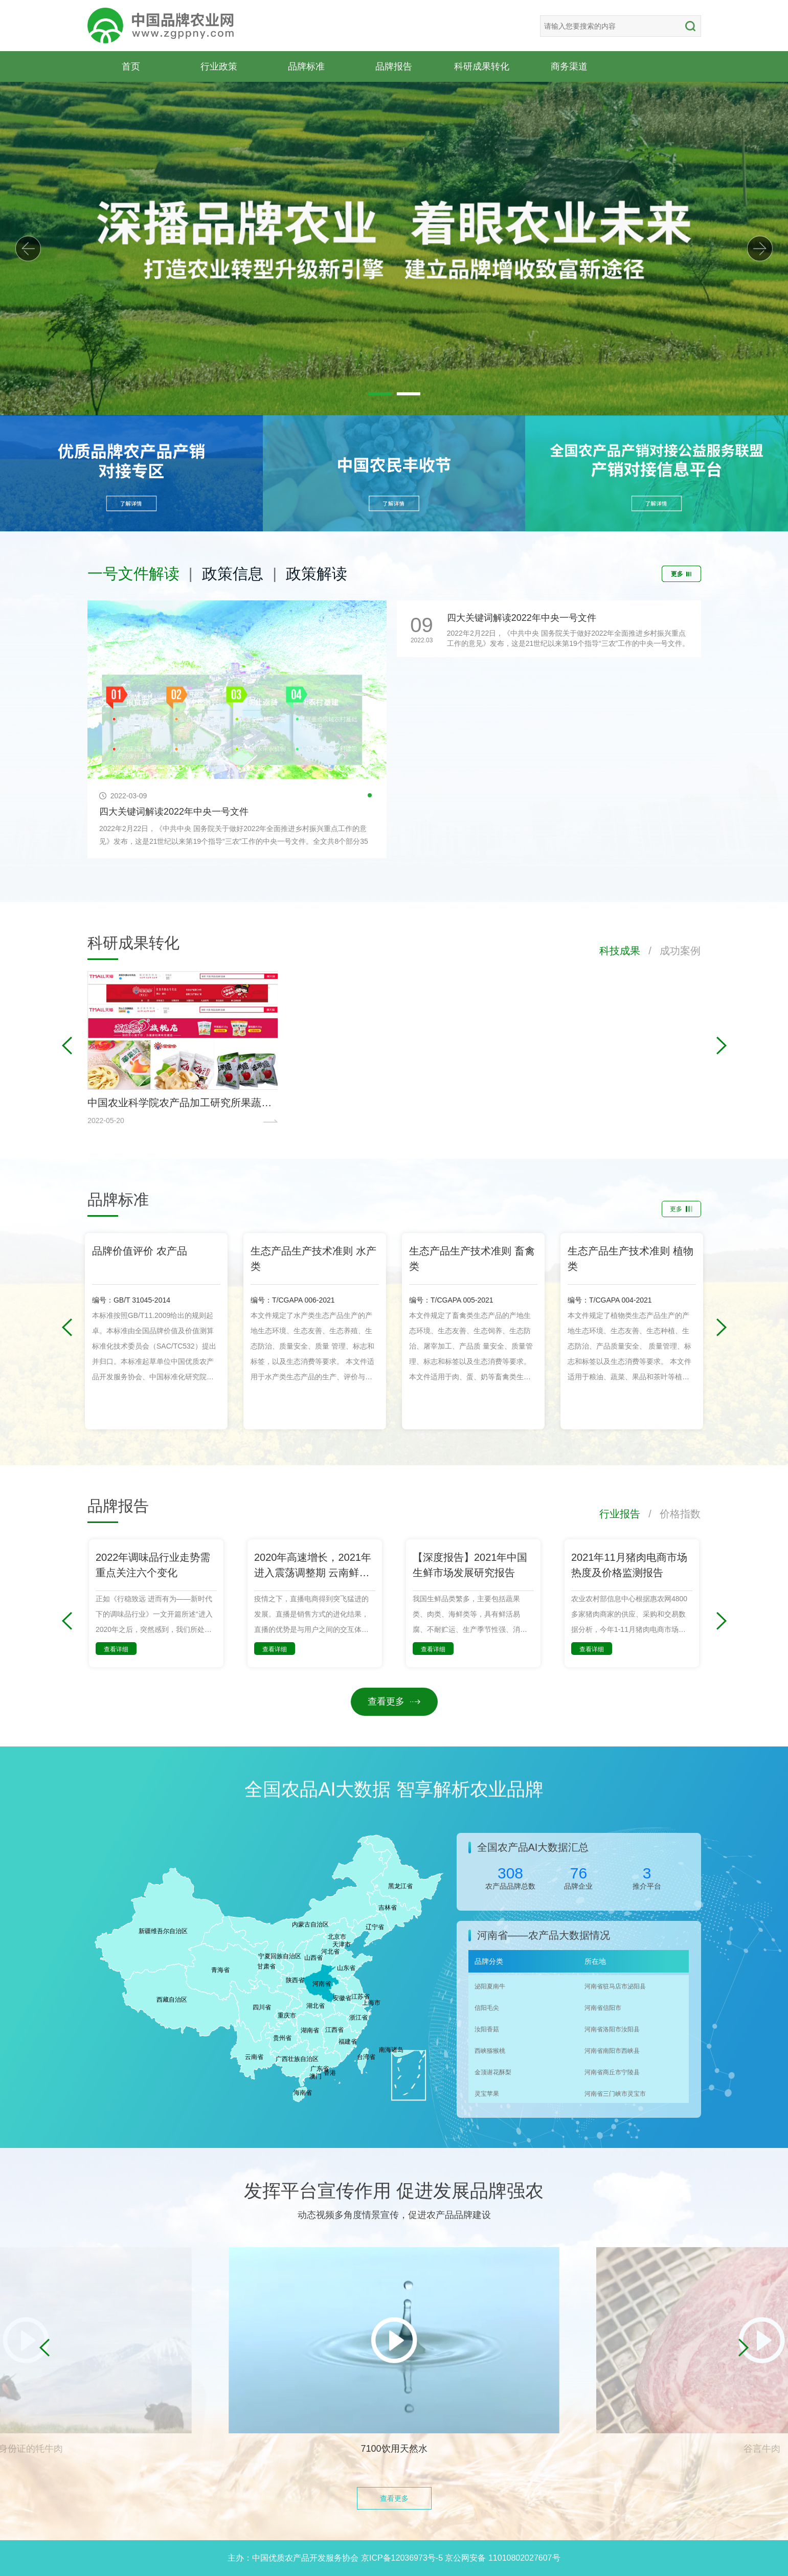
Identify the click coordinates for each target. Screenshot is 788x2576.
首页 (131, 66)
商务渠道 (569, 66)
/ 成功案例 (670, 950)
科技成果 (619, 950)
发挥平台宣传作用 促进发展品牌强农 (394, 2190)
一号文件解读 (133, 573)
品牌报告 (393, 66)
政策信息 (232, 573)
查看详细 (116, 1649)
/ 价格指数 (670, 1513)
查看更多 (394, 1701)
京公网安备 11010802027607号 (502, 2557)
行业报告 (619, 1513)
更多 (681, 573)
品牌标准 (306, 66)
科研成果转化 (481, 66)
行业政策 (218, 66)
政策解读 (316, 573)
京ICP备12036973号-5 (402, 2557)
